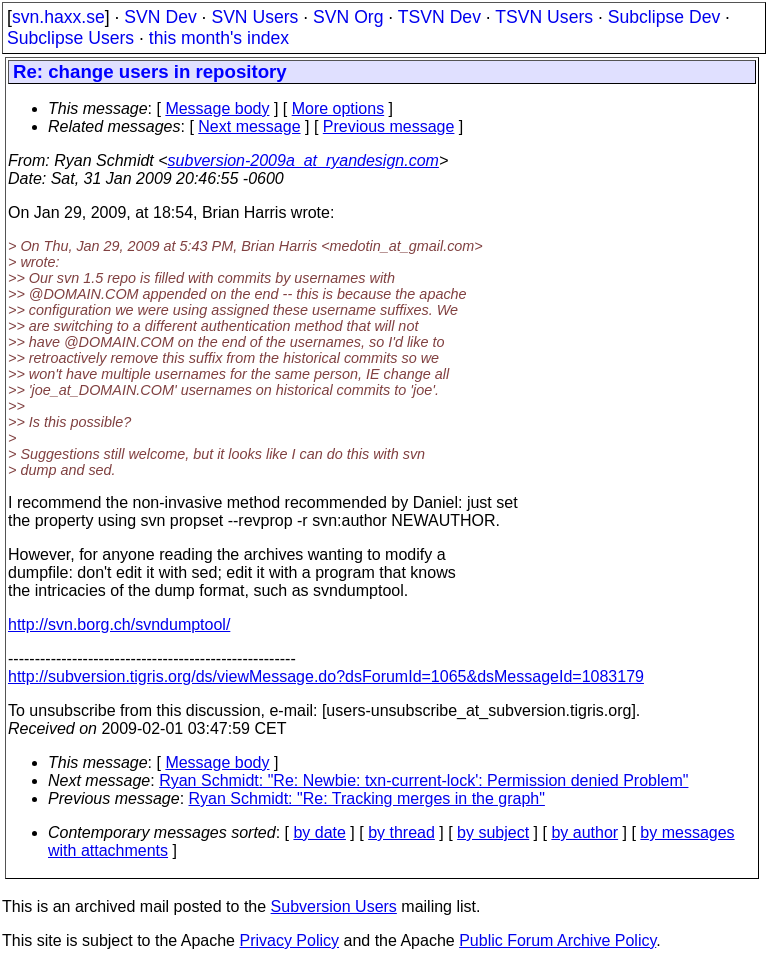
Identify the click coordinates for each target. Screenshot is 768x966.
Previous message (389, 126)
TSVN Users (544, 17)
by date (319, 832)
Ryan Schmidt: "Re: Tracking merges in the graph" (367, 798)
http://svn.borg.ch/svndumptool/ (119, 624)
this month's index (219, 38)
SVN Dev (160, 17)
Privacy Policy (289, 940)
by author (584, 832)
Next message (249, 126)
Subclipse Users (70, 38)
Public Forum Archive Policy (557, 940)
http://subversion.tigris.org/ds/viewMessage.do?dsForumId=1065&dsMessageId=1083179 (326, 676)
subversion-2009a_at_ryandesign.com (303, 160)
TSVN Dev (439, 17)
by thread (401, 832)
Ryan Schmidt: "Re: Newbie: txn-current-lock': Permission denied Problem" (423, 780)
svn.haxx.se (58, 17)
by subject (493, 832)
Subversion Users (334, 906)
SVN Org (348, 17)
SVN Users (254, 17)
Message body (217, 108)
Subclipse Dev (664, 17)
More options (338, 108)
